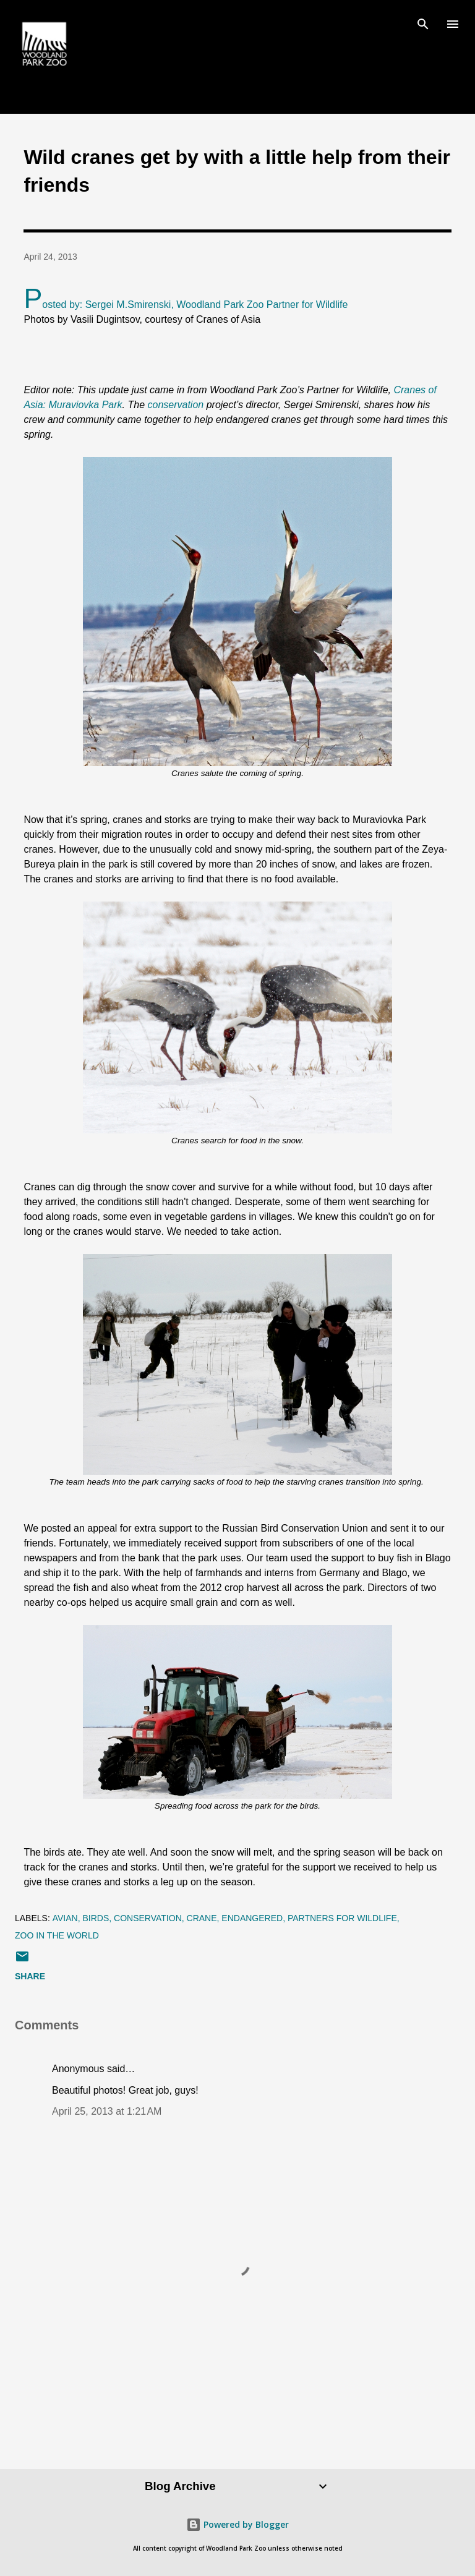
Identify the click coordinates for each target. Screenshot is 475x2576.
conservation (176, 404)
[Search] (423, 22)
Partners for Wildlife (342, 1918)
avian (65, 1918)
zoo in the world (57, 1935)
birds (95, 1918)
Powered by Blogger (237, 2524)
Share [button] (30, 1976)
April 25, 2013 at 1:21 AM (106, 2111)
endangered (252, 1918)
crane (202, 1918)
